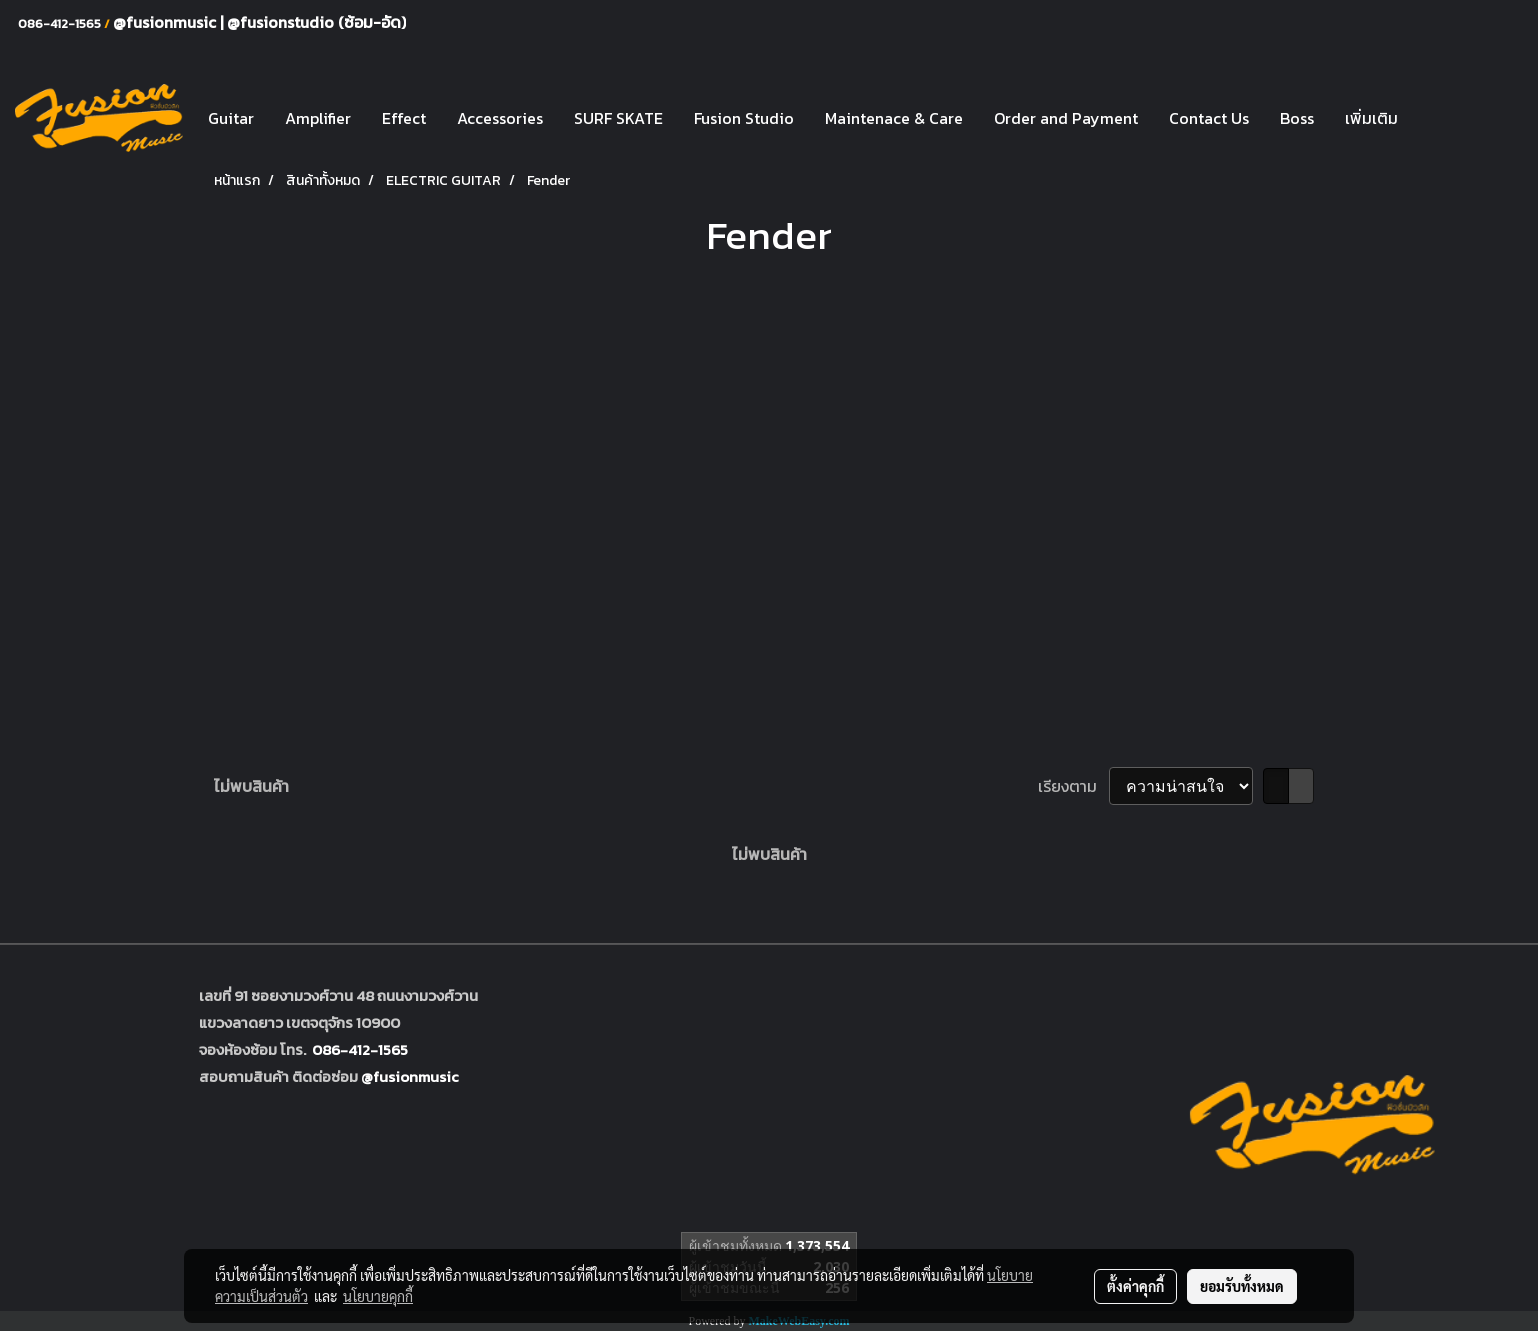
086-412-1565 (360, 1049)
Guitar (231, 118)
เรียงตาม (1073, 786)
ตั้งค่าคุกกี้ (1135, 1286)
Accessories (500, 118)
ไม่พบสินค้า (251, 786)
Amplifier (318, 118)
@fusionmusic (166, 22)
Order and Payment (1066, 118)
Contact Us (1209, 118)
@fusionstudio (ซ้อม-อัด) (316, 22)
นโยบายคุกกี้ (378, 1296)
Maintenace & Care (894, 118)
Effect (404, 118)
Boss (1297, 118)
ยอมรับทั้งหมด (1242, 1286)
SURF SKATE (618, 118)
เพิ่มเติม (1371, 118)
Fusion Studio (744, 118)
